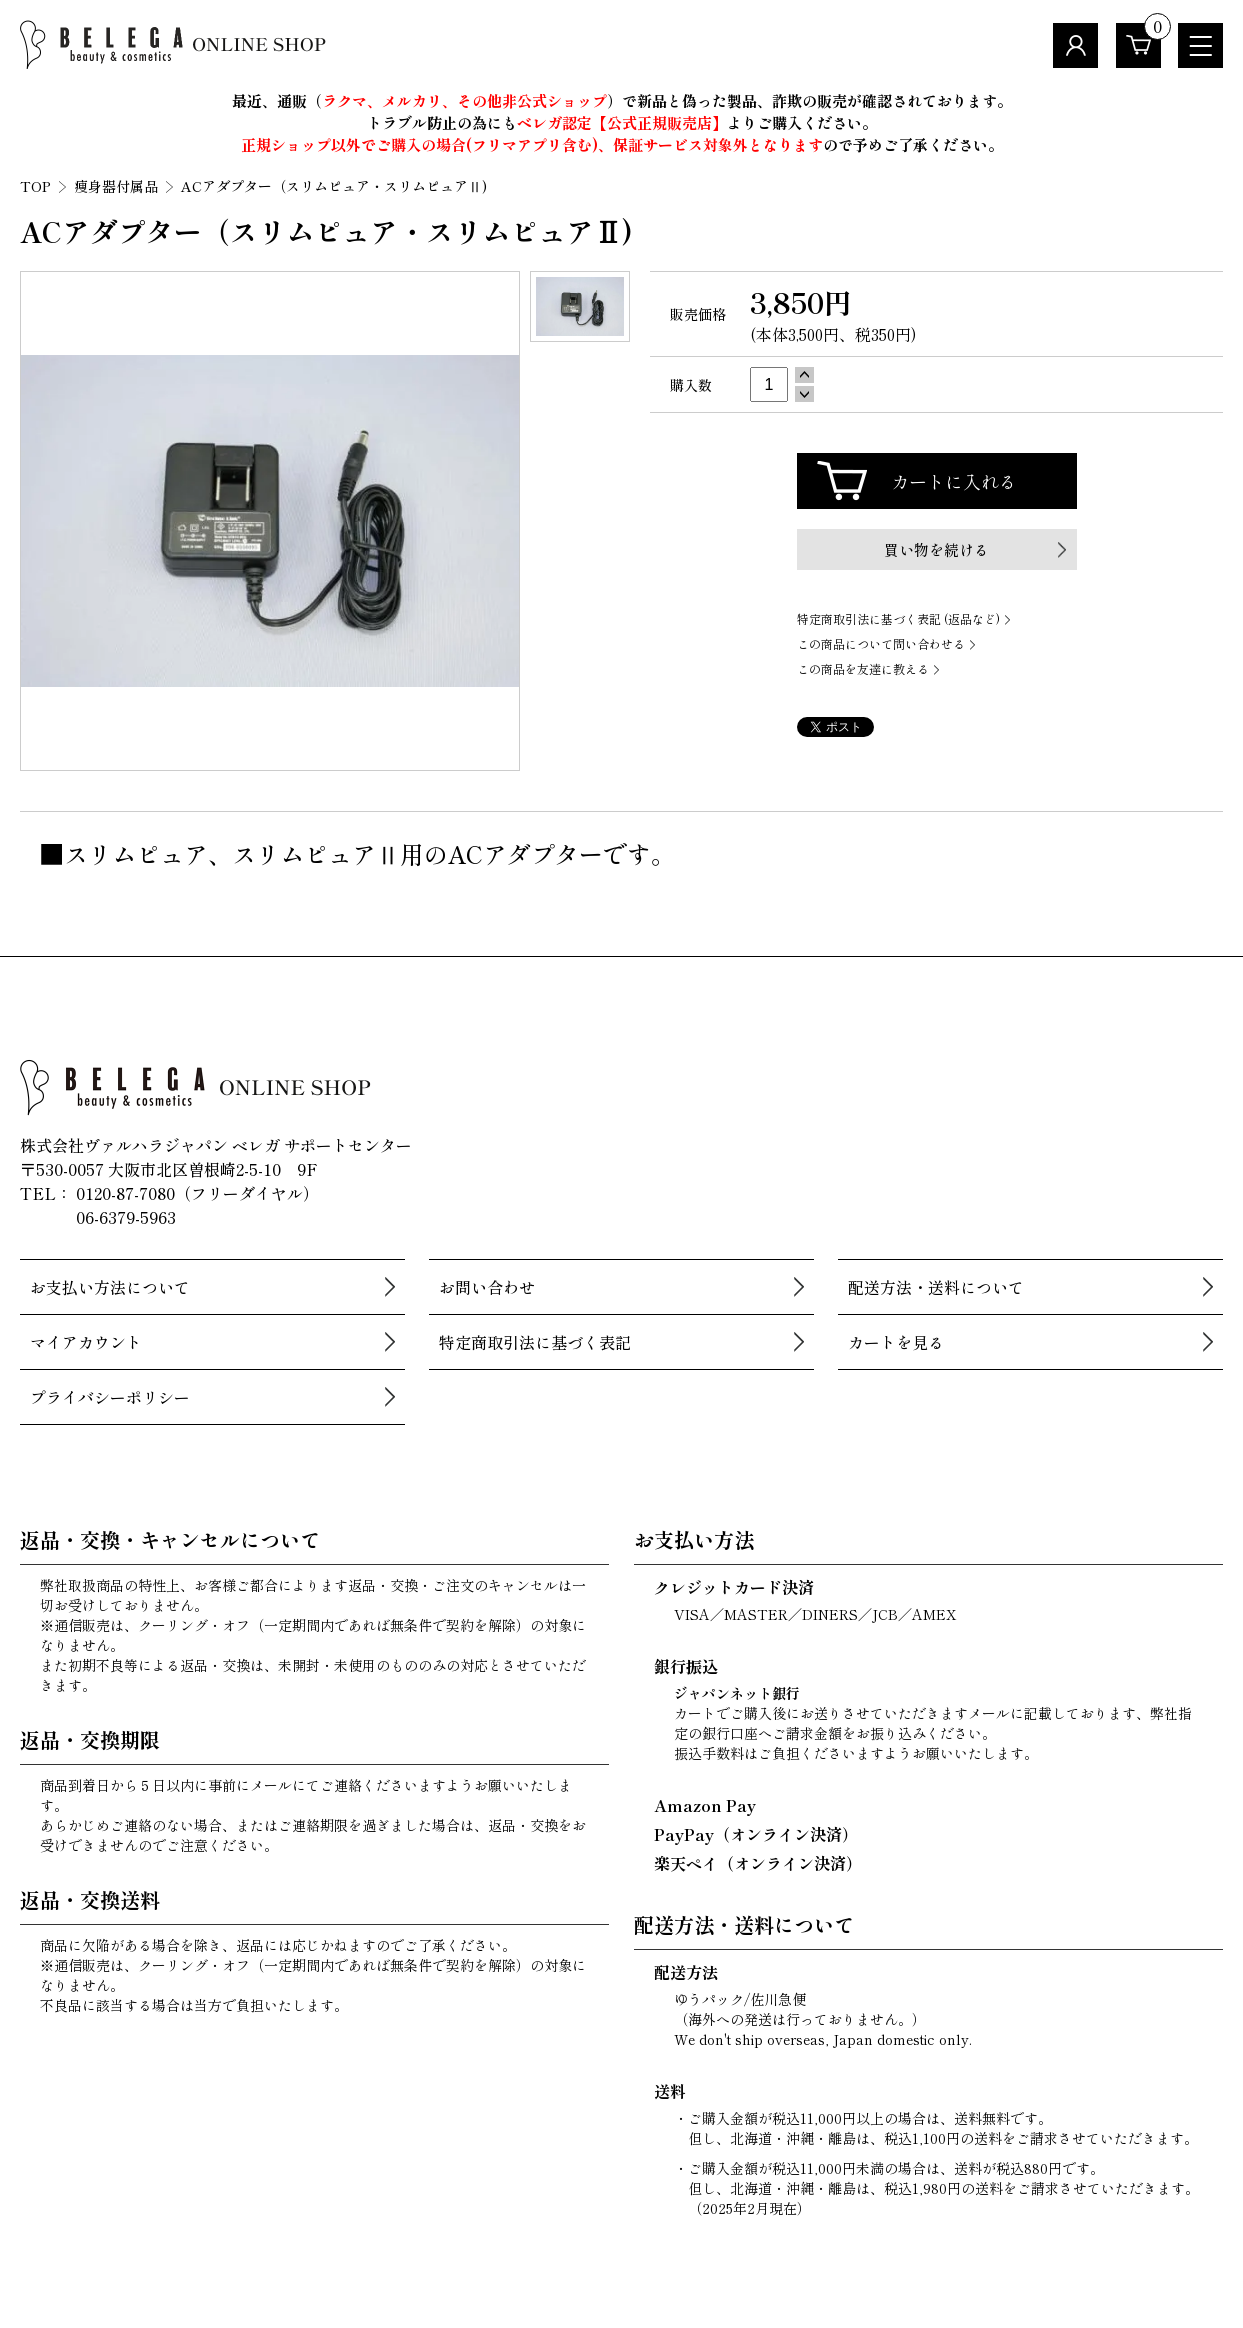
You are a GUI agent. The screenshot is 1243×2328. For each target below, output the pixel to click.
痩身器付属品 (116, 186)
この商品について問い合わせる (881, 643)
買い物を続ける (936, 549)
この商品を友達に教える (863, 668)
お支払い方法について (110, 1287)
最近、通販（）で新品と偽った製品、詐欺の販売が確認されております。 (622, 100)
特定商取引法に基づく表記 (535, 1342)
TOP (35, 186)
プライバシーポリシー (110, 1397)
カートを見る (896, 1342)
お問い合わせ (487, 1287)
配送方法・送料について (936, 1287)
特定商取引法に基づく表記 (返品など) (898, 618)
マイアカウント (86, 1342)
